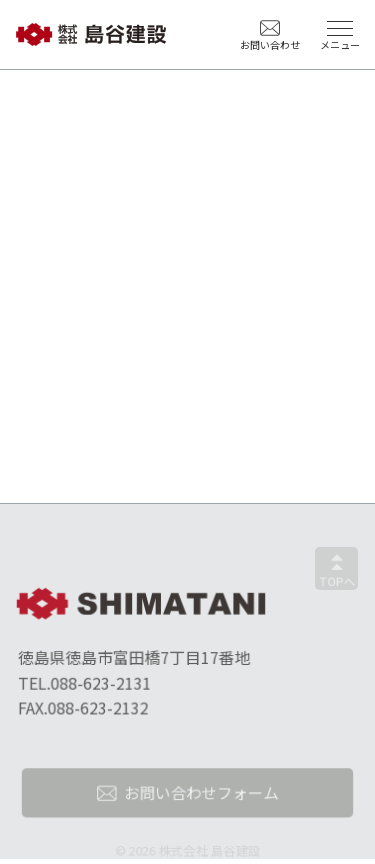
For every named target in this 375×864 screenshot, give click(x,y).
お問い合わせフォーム (200, 796)
